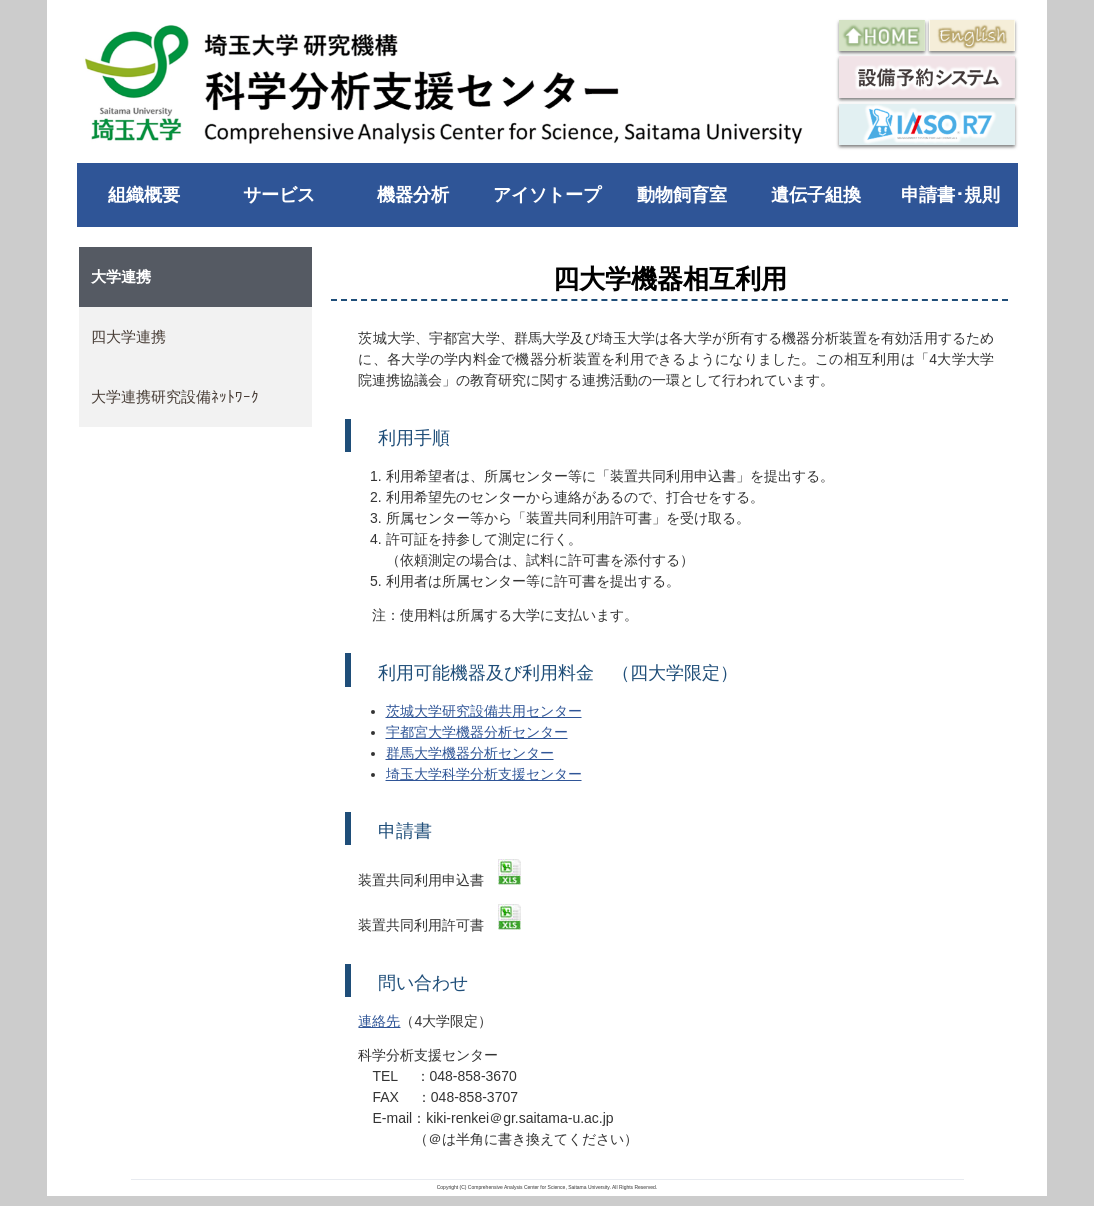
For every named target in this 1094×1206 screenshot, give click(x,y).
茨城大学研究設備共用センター (484, 711)
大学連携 (121, 276)
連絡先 (379, 1021)
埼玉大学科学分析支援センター (484, 774)
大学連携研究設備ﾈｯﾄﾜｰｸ (175, 396)
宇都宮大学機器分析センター (477, 732)
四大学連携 (128, 336)
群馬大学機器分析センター (470, 753)
